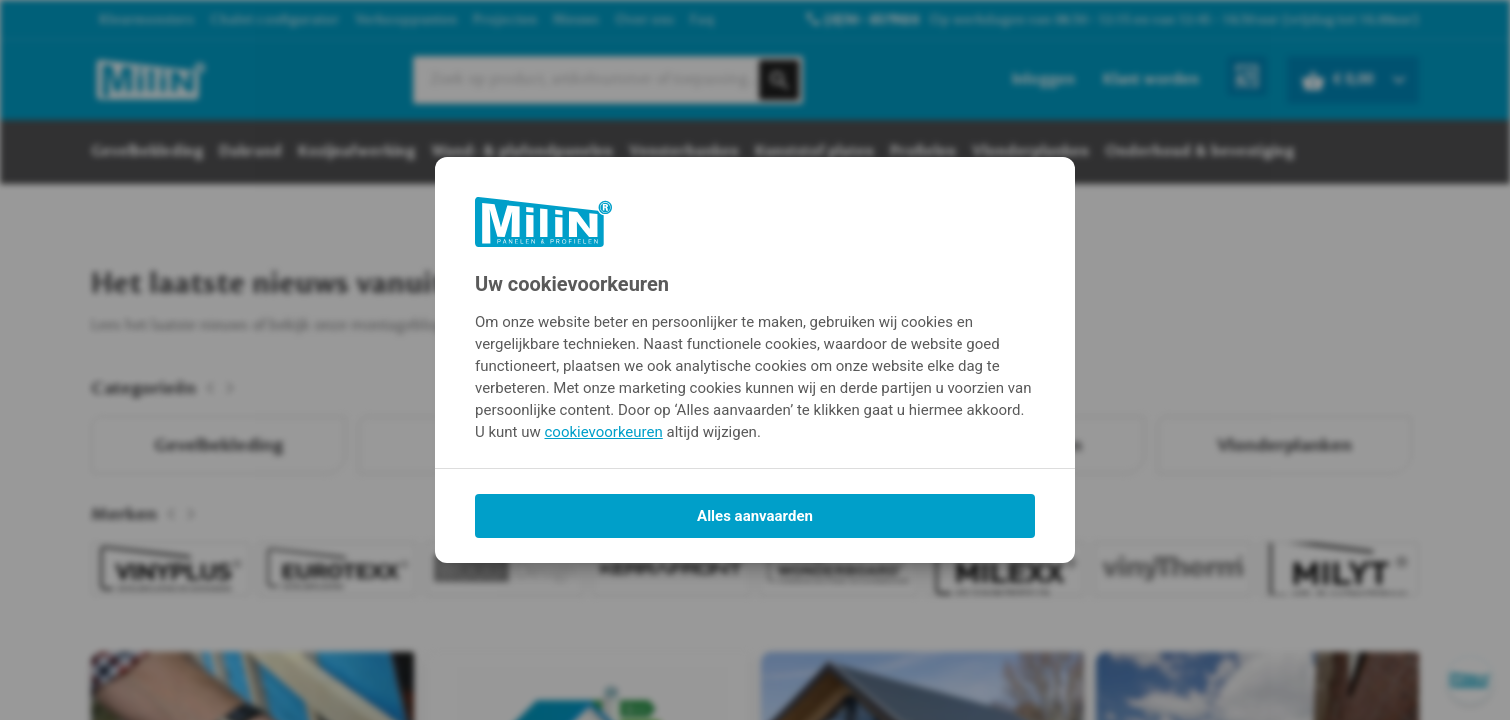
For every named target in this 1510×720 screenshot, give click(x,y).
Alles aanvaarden (755, 516)
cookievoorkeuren (604, 432)
